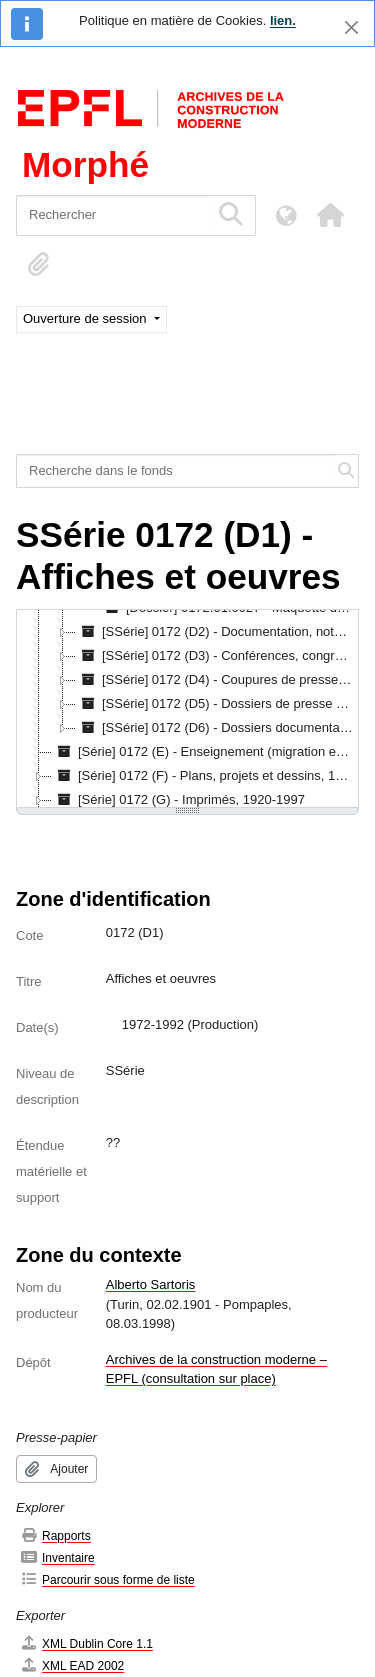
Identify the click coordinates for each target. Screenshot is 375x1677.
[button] (330, 215)
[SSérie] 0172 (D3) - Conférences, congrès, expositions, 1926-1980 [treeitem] (217, 656)
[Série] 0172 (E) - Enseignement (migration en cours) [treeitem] (204, 752)
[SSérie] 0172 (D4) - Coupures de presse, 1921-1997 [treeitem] (217, 680)
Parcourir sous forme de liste (107, 1579)
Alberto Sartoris (151, 1284)
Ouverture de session (86, 318)
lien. (283, 20)
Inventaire (57, 1557)
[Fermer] (351, 27)
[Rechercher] (112, 215)
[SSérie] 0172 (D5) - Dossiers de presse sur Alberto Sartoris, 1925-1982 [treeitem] (217, 704)
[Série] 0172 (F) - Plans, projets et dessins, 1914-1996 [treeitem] (204, 776)
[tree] (187, 710)
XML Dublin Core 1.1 (86, 1643)
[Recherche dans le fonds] (176, 471)
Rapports (55, 1535)
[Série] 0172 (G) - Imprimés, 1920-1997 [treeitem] (178, 800)
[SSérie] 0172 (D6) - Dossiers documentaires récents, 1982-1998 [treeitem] (217, 728)
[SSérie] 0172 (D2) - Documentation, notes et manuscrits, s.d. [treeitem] (217, 632)
